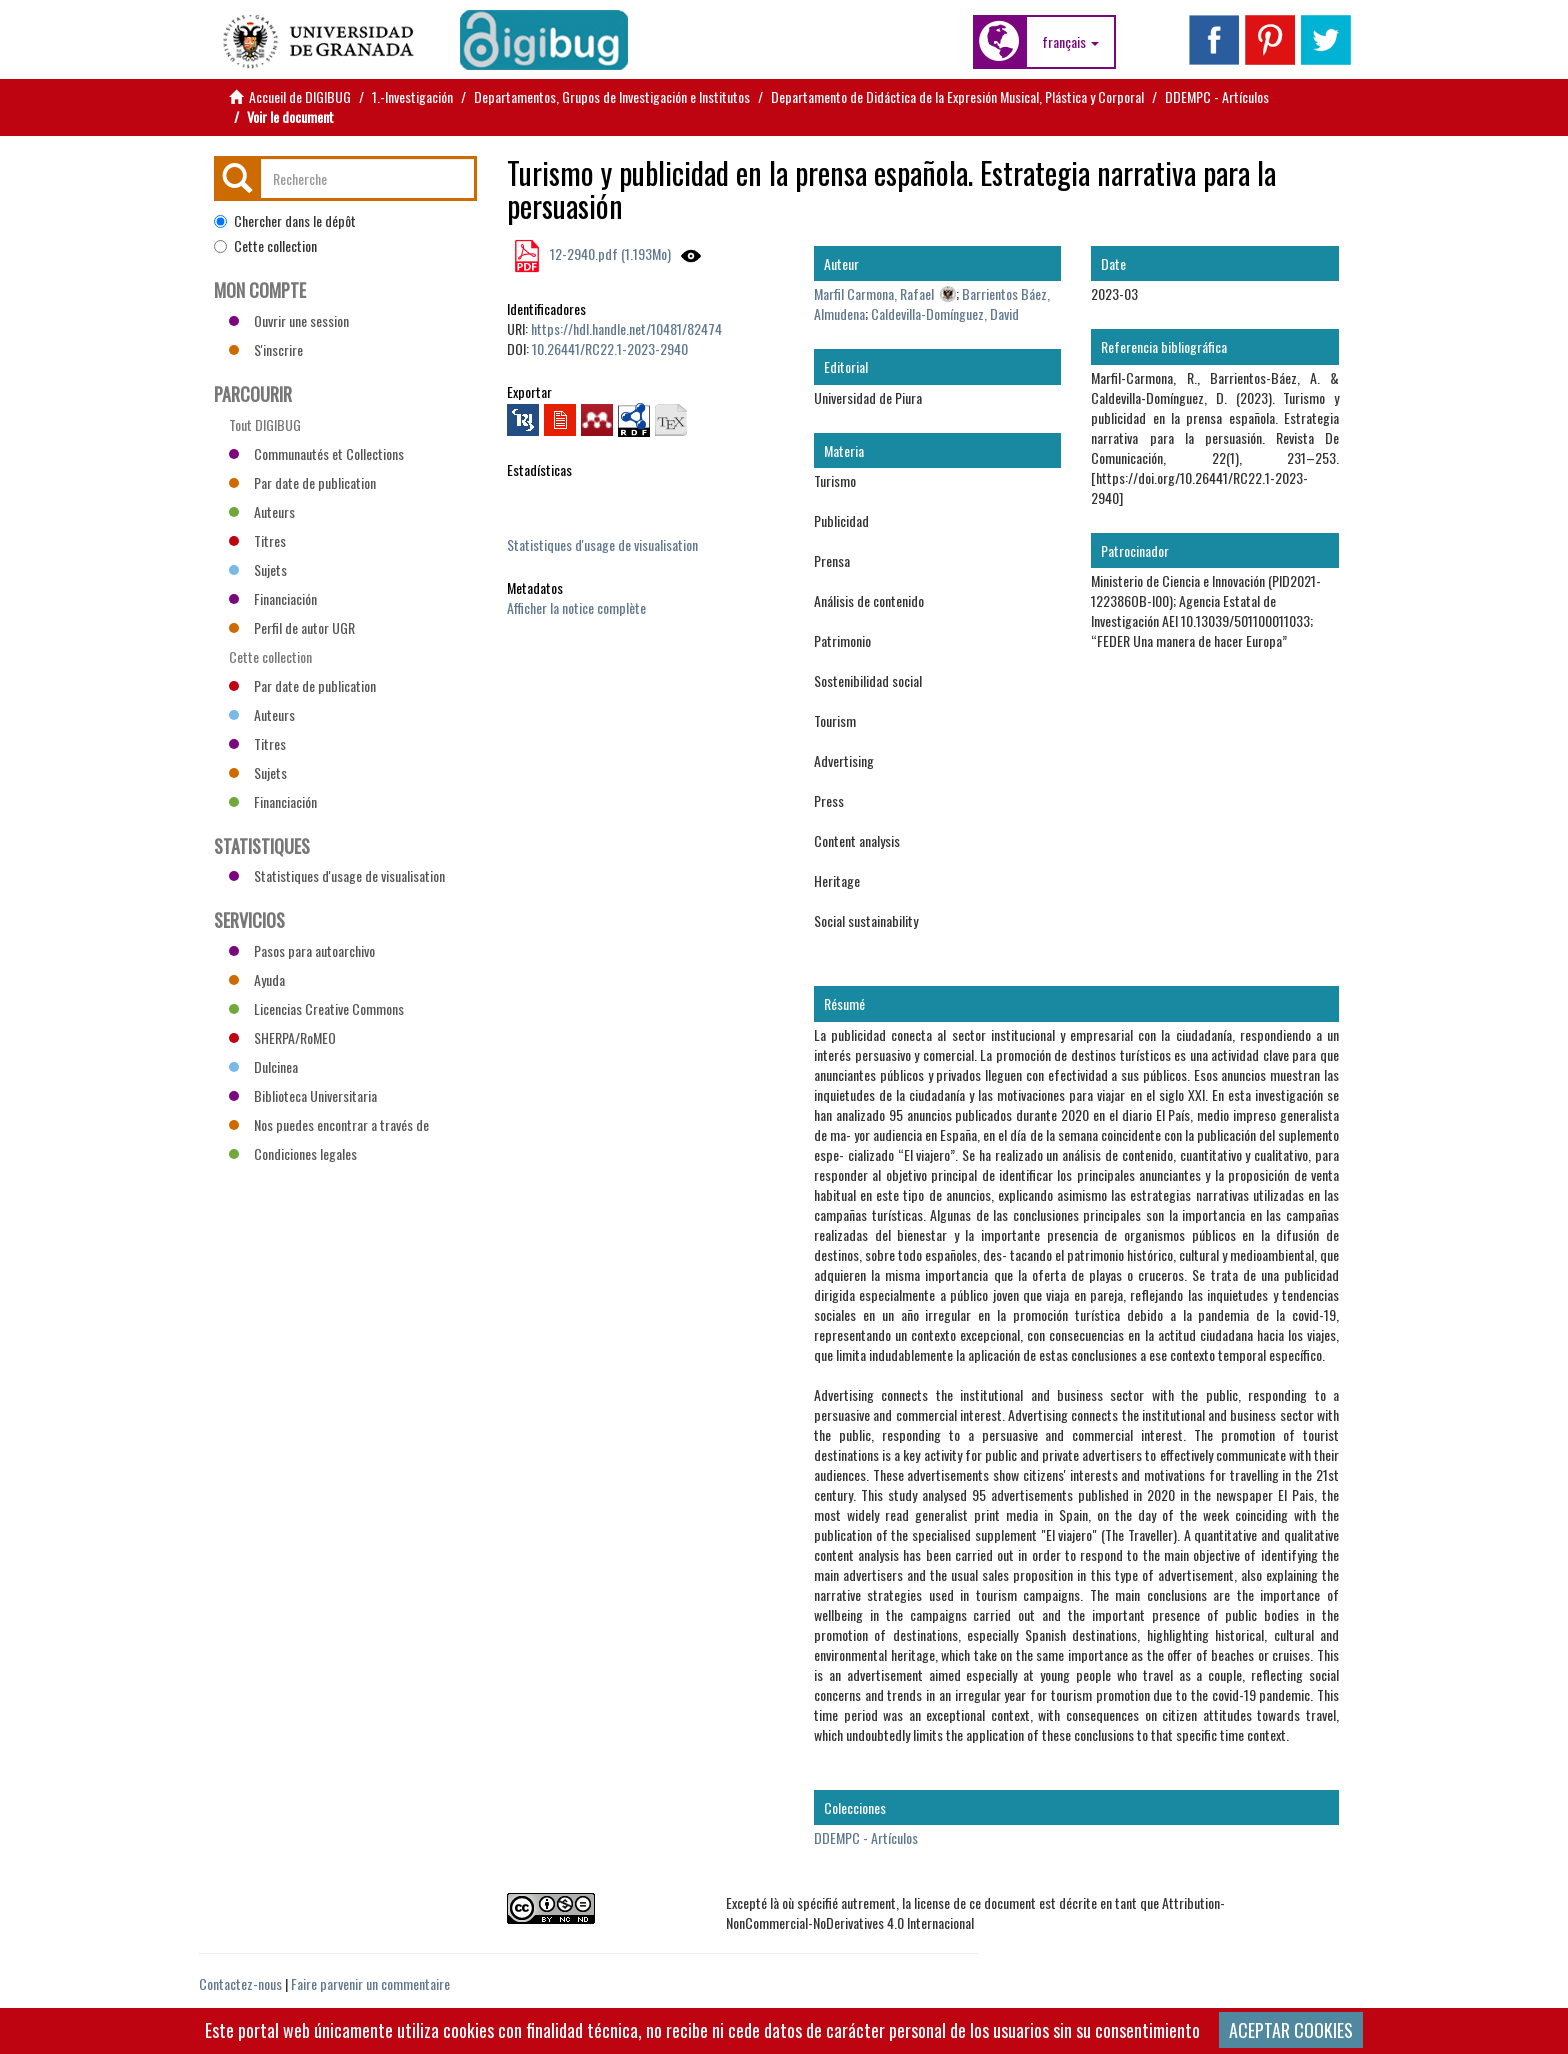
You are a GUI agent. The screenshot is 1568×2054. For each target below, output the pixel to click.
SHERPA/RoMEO (282, 1037)
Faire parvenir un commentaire (370, 1983)
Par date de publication (302, 482)
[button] (1070, 42)
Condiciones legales (293, 1153)
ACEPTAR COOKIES (1291, 2030)
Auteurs (262, 511)
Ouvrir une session (289, 320)
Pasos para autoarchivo (302, 950)
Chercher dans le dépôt (285, 221)
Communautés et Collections (316, 453)
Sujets (258, 569)
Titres (257, 540)
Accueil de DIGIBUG (300, 96)
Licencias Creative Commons (316, 1008)
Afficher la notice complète (576, 607)
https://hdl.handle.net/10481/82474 (626, 328)
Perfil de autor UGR (292, 627)
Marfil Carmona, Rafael (874, 293)
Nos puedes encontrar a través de (329, 1124)
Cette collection (265, 246)
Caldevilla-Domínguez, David (945, 313)
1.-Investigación (412, 96)
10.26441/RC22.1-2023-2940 (610, 348)
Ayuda (257, 979)
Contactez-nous (240, 1983)
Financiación (273, 598)
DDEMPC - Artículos (1217, 96)
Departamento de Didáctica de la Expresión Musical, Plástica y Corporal (957, 96)
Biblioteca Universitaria (303, 1095)
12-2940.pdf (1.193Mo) (609, 253)
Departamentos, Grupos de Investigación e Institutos (612, 96)
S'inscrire (266, 349)
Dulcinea (263, 1066)
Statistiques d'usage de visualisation (602, 544)
